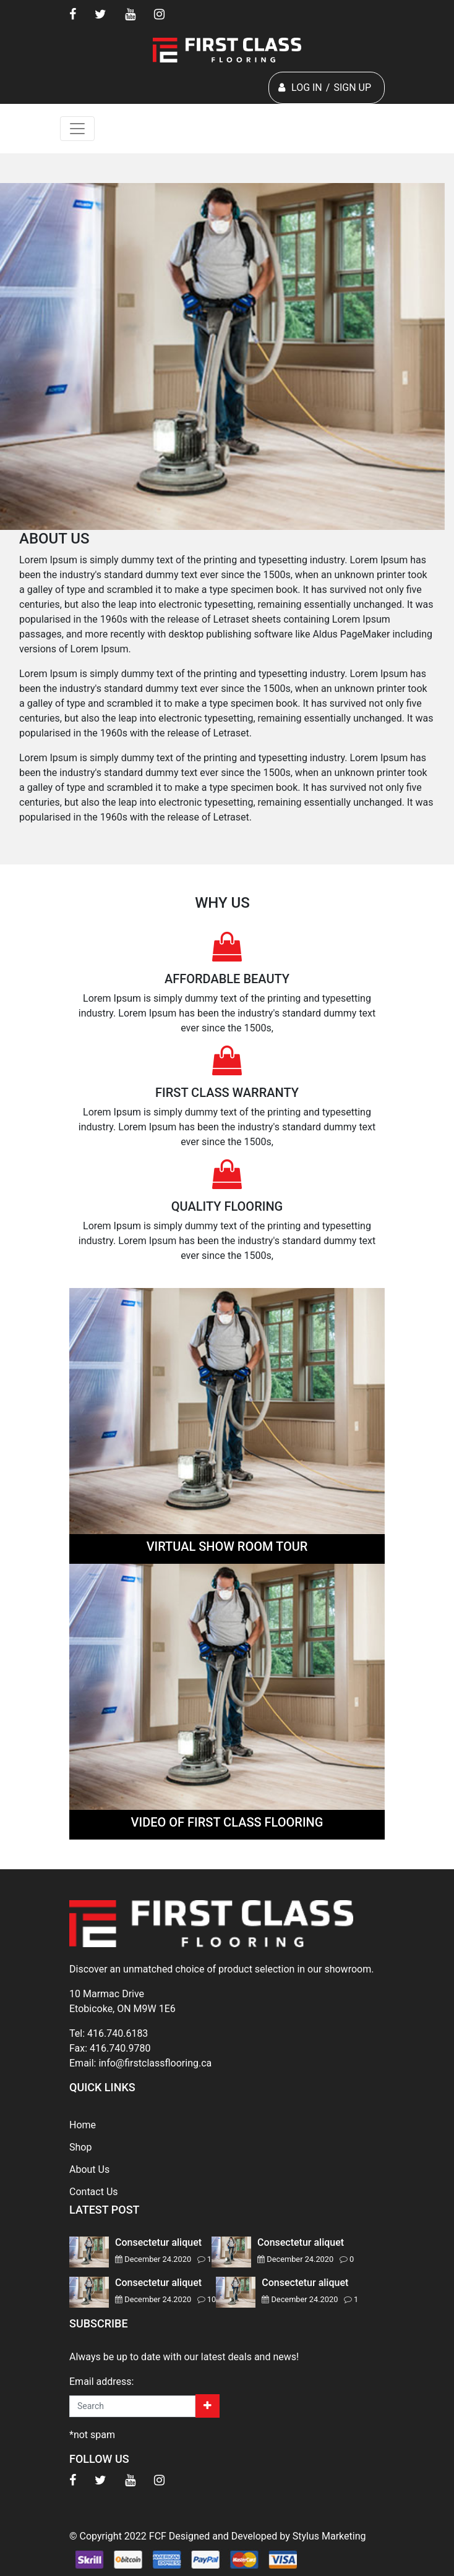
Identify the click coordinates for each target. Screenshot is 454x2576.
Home (82, 2125)
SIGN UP (352, 87)
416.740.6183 (117, 2033)
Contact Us (93, 2192)
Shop (80, 2147)
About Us (89, 2169)
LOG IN (306, 87)
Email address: (101, 2381)
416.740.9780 (120, 2048)
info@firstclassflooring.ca (155, 2063)
